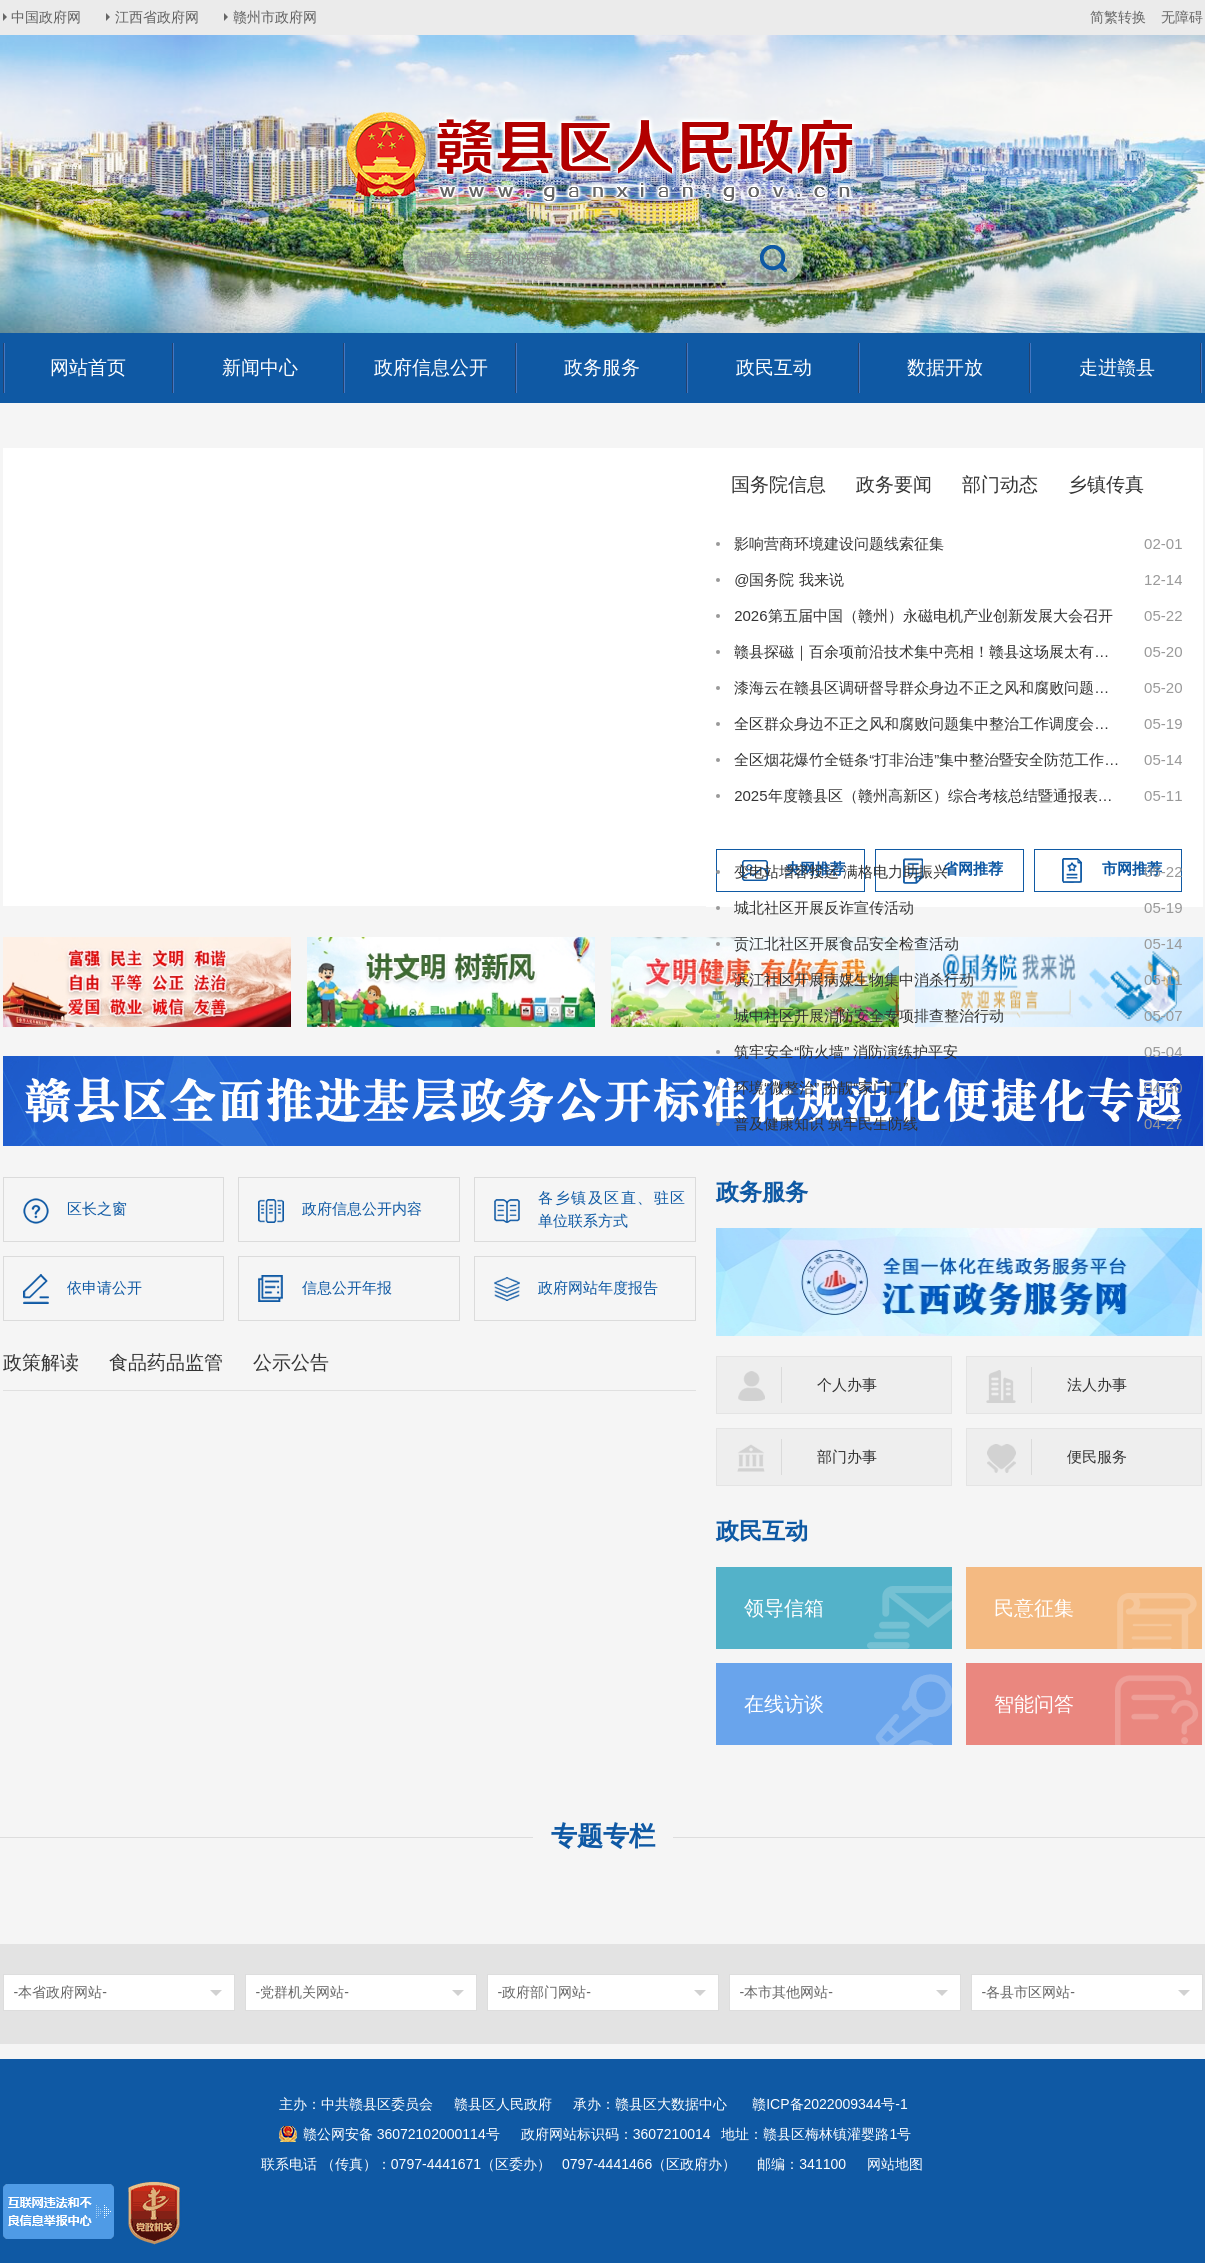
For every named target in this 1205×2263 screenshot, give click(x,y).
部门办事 (847, 1456)
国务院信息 (778, 484)
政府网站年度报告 (598, 1288)
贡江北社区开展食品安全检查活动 (846, 943)
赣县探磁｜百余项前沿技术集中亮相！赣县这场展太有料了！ (928, 651)
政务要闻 (894, 484)
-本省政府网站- (60, 1992)
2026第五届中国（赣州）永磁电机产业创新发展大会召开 (923, 615)
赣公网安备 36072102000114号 (401, 2134)
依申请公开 (104, 1288)
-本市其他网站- (786, 1992)
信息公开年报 (347, 1288)
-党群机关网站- (302, 1992)
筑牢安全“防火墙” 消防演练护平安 (846, 1051)
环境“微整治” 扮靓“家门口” (821, 1087)
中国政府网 (48, 17)
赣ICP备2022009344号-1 (830, 2104)
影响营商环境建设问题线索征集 (839, 543)
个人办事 (847, 1384)
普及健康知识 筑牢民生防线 (826, 1123)
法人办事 (1097, 1384)
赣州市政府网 (279, 17)
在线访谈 (786, 1703)
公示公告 (291, 1363)
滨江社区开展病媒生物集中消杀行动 (854, 979)
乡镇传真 (1106, 484)
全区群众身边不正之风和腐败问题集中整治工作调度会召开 (928, 723)
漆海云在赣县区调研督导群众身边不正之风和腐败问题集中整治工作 (928, 687)
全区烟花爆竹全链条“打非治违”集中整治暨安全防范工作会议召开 (928, 759)
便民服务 (1097, 1456)
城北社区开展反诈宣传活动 (824, 907)
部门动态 (1000, 484)
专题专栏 (603, 1836)
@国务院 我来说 (788, 579)
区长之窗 (97, 1209)
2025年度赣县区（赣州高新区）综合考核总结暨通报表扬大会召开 (928, 795)
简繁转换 (1118, 17)
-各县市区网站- (1028, 1992)
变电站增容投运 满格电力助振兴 (841, 871)
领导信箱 (786, 1607)
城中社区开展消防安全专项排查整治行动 (869, 1015)
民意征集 (1036, 1607)
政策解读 (41, 1363)
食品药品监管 (166, 1363)
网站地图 (895, 2164)
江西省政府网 (160, 17)
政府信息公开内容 (362, 1209)
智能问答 (1036, 1703)
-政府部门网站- (544, 1992)
